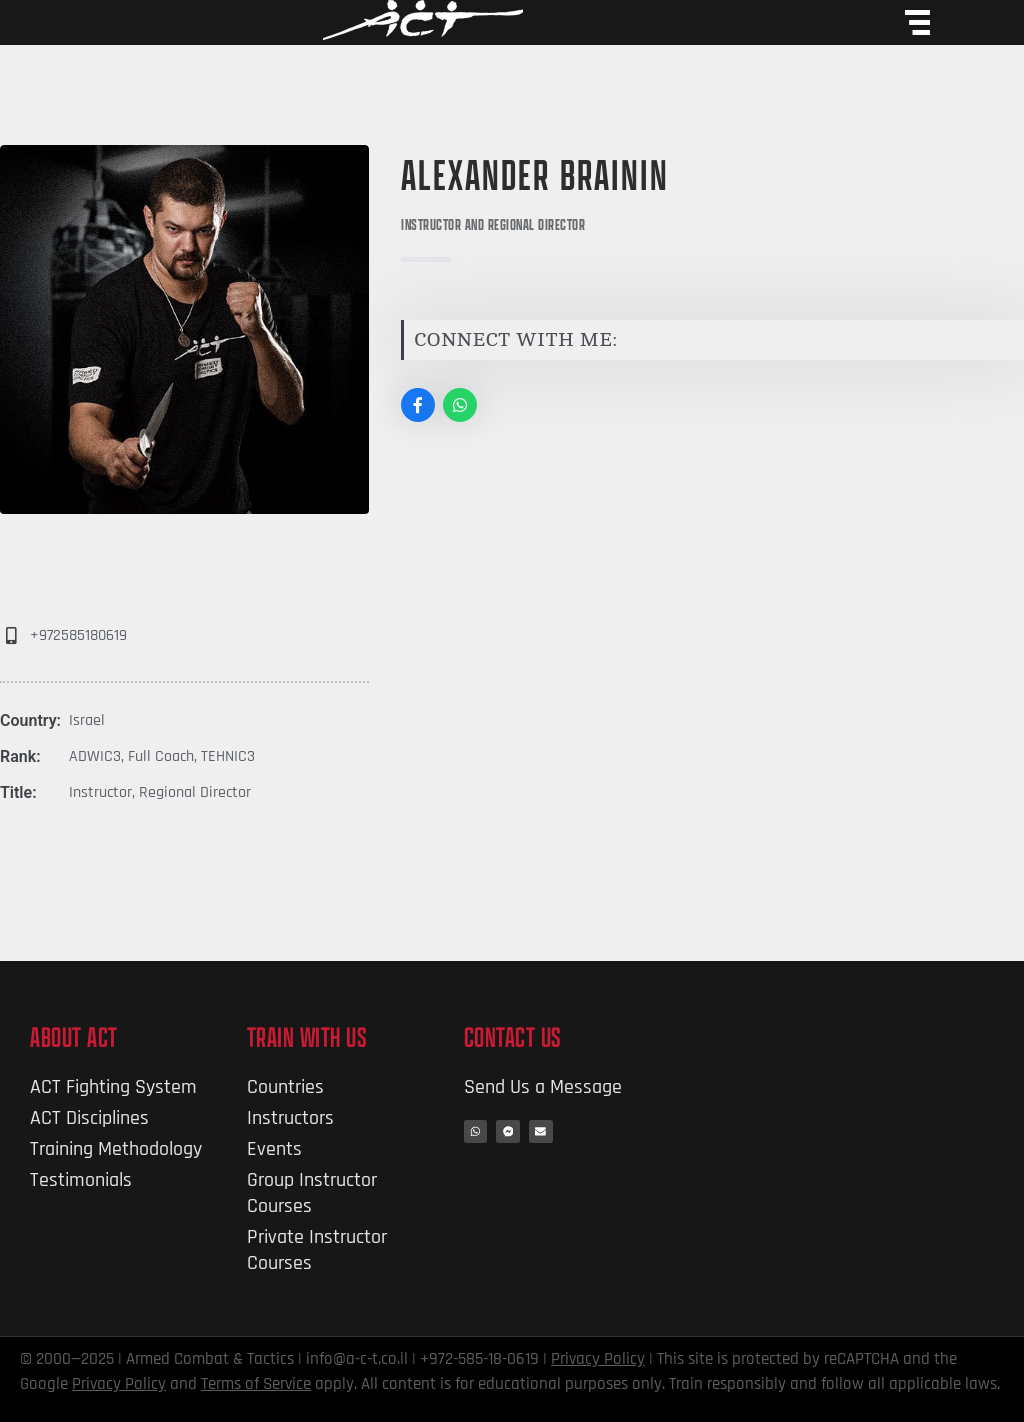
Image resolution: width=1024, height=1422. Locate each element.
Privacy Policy (598, 1359)
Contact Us (513, 1037)
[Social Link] (418, 405)
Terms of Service (256, 1384)
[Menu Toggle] (917, 22)
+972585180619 (78, 635)
